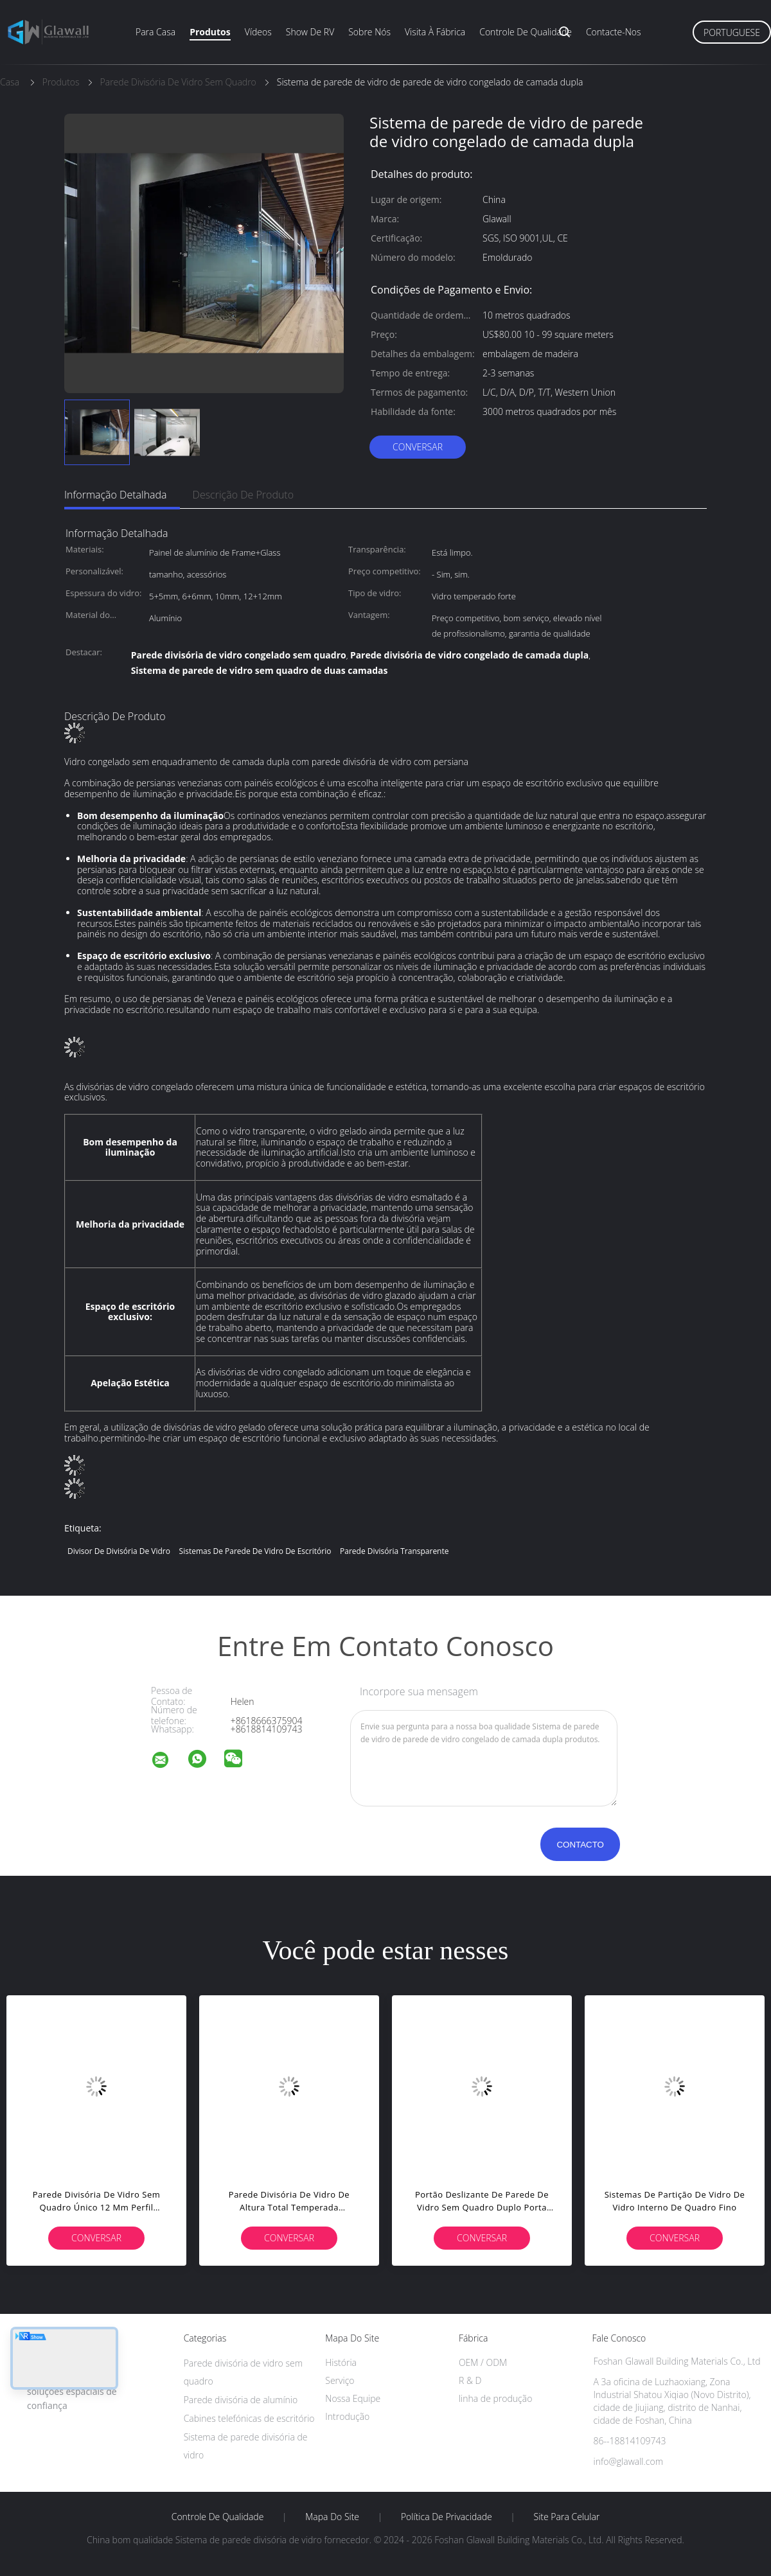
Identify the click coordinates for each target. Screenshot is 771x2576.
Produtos (210, 32)
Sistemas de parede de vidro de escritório (255, 1551)
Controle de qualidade (525, 32)
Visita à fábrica (435, 32)
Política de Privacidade (446, 2516)
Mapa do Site (332, 2516)
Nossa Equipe (352, 2398)
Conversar (418, 447)
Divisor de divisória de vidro (118, 1551)
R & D (470, 2380)
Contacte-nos (613, 32)
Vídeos (258, 32)
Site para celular (567, 2516)
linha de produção (495, 2398)
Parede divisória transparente (394, 1551)
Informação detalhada (115, 495)
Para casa (155, 32)
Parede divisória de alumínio (241, 2400)
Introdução (347, 2416)
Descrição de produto (243, 495)
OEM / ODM (483, 2362)
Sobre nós (369, 32)
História (341, 2362)
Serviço (339, 2380)
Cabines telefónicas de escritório (249, 2418)
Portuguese (732, 32)
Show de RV (310, 32)
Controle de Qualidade (218, 2516)
